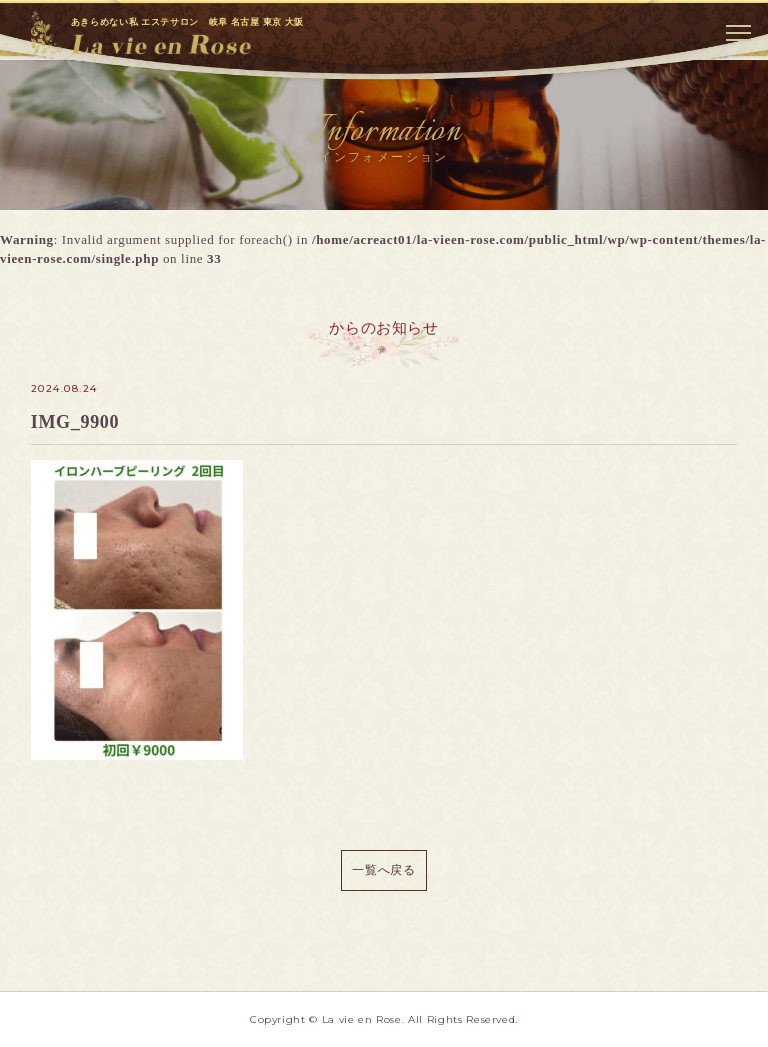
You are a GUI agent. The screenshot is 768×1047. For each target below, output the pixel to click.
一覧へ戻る (383, 870)
